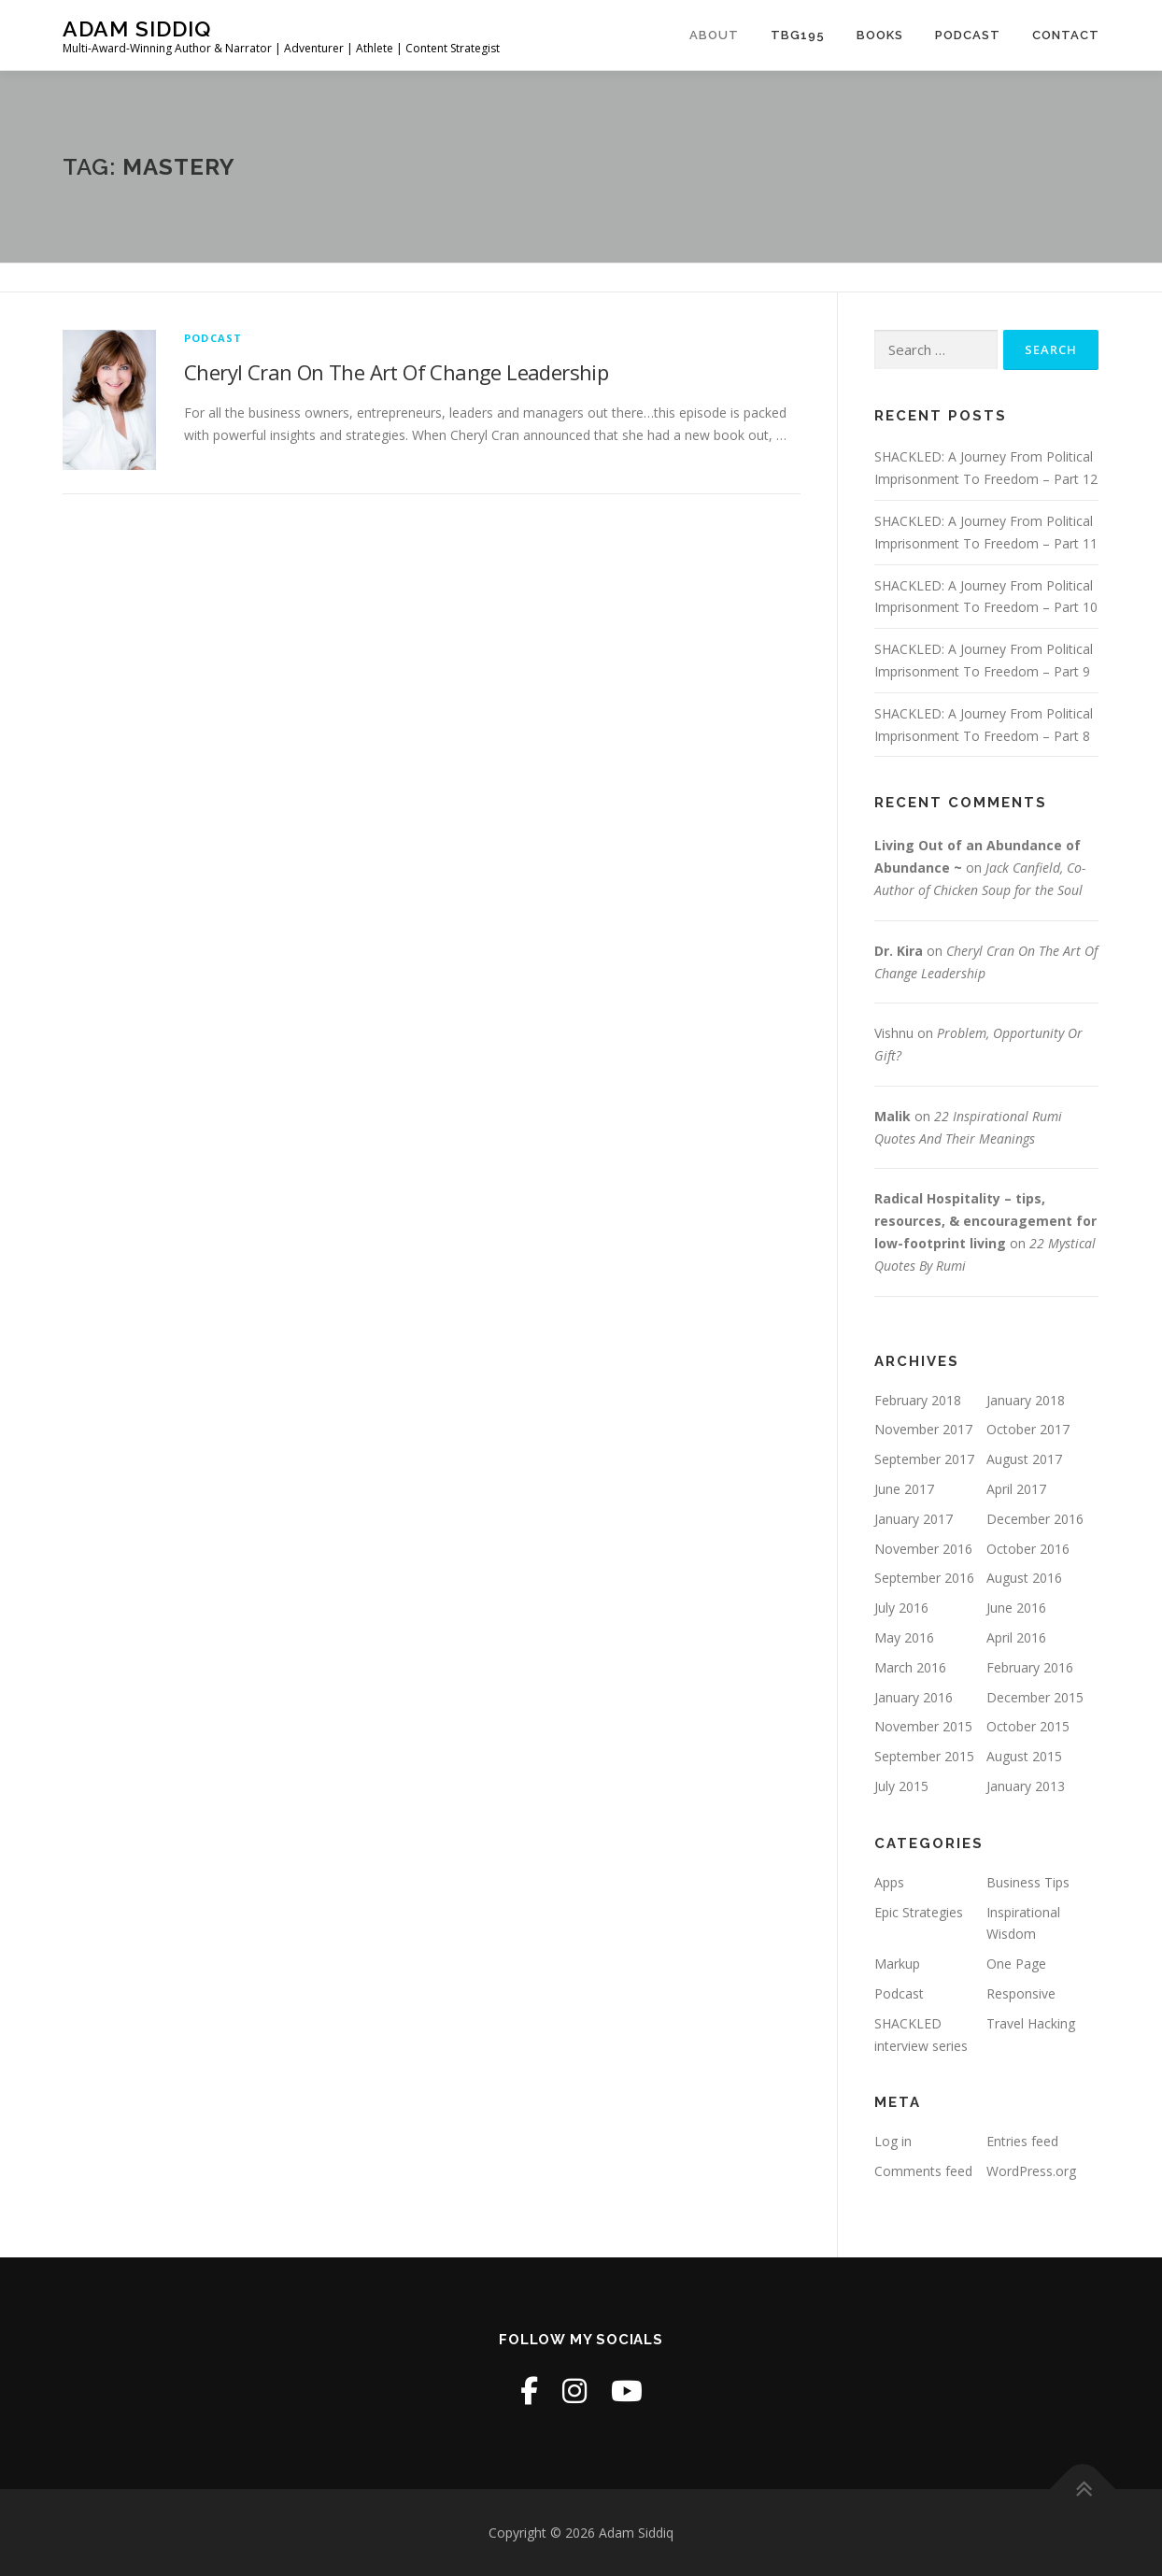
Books (880, 35)
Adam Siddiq (137, 28)
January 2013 (1025, 1786)
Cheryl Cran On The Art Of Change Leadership (396, 372)
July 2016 (901, 1607)
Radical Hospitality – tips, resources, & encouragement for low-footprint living (985, 1220)
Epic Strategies (918, 1912)
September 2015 (924, 1756)
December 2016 (1035, 1519)
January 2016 (913, 1697)
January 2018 (1025, 1400)
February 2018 (917, 1400)
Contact (1065, 35)
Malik (892, 1116)
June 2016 (1016, 1607)
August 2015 (1024, 1756)
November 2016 (923, 1549)
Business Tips (1028, 1882)
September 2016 (924, 1578)
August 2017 (1024, 1459)
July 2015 (901, 1786)
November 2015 (923, 1726)
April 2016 (1016, 1637)
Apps (889, 1882)
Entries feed (1022, 2141)
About (714, 35)
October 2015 (1028, 1726)
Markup (897, 1963)
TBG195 (798, 35)
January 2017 (913, 1519)
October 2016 (1028, 1549)
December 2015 (1035, 1697)
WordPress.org (1031, 2171)
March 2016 (910, 1667)
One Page (1016, 1963)
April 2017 (1016, 1489)
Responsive (1021, 1993)
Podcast (967, 35)
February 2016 (1029, 1667)
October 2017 (1028, 1429)
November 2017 (923, 1429)
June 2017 (904, 1489)
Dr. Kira (898, 951)
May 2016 (904, 1637)
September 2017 (924, 1459)
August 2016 (1024, 1578)
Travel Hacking (1030, 2023)
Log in (893, 2141)
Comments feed (923, 2171)
